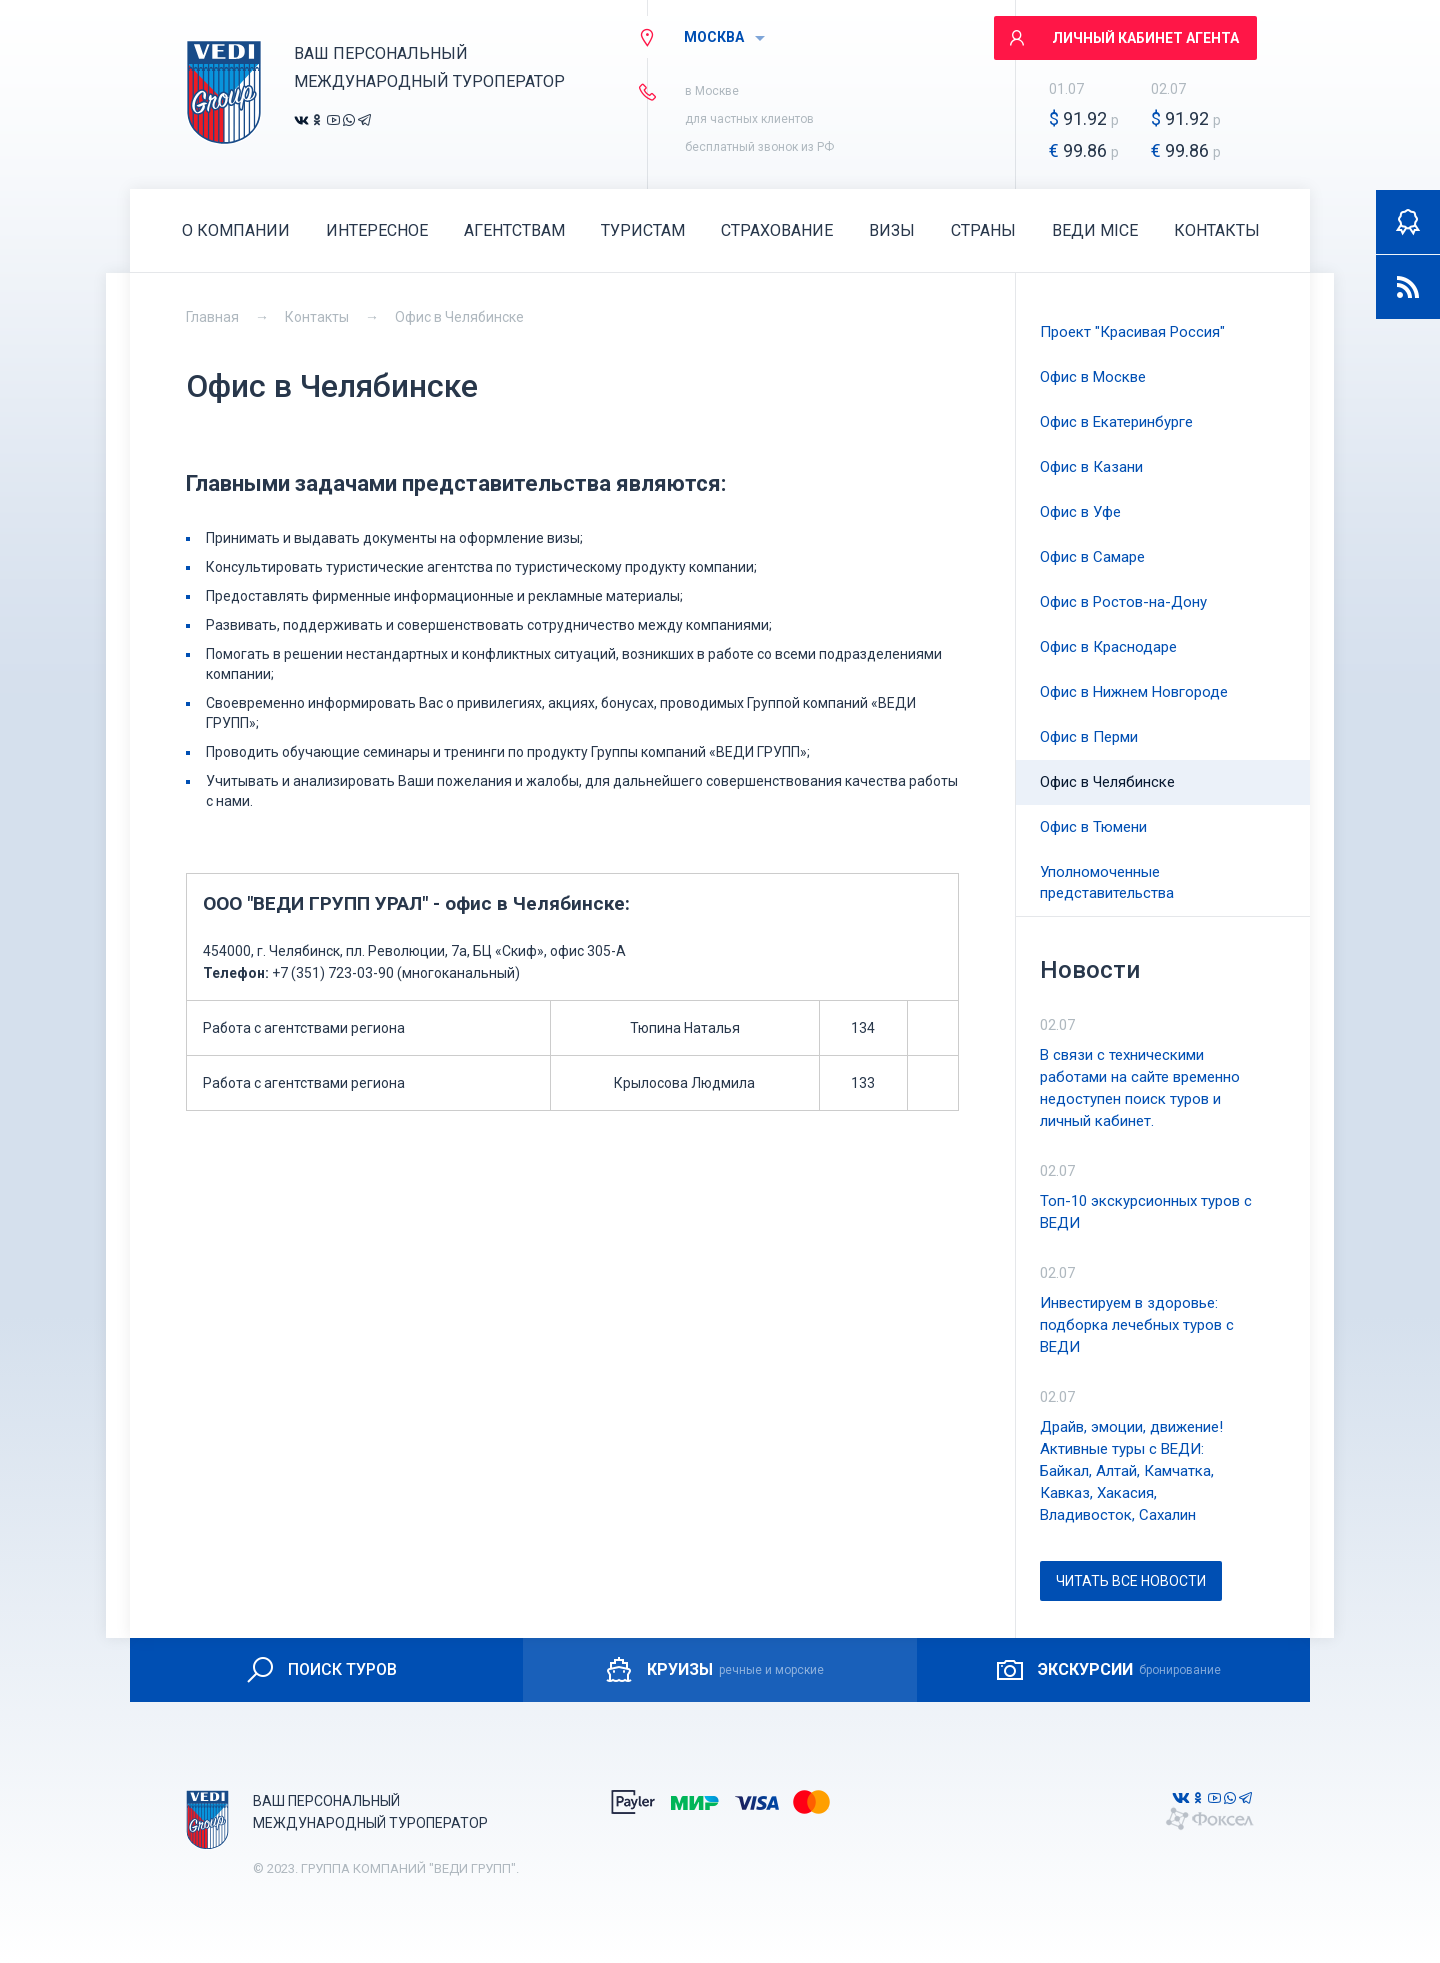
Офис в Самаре (1092, 557)
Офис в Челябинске (459, 317)
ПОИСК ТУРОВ (320, 1670)
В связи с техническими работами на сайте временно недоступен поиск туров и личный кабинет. (1140, 1088)
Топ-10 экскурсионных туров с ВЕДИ (1146, 1212)
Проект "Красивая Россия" (1132, 332)
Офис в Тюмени (1093, 827)
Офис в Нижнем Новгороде (1134, 692)
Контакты (317, 317)
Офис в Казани (1091, 467)
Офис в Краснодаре (1108, 647)
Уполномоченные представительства (1107, 882)
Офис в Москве (1093, 377)
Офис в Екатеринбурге (1116, 422)
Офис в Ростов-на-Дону (1123, 602)
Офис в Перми (1089, 737)
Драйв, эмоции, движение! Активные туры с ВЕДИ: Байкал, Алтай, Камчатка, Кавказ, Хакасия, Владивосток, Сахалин (1131, 1471)
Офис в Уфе (1080, 512)
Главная (212, 317)
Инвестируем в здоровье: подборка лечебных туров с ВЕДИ (1137, 1325)
